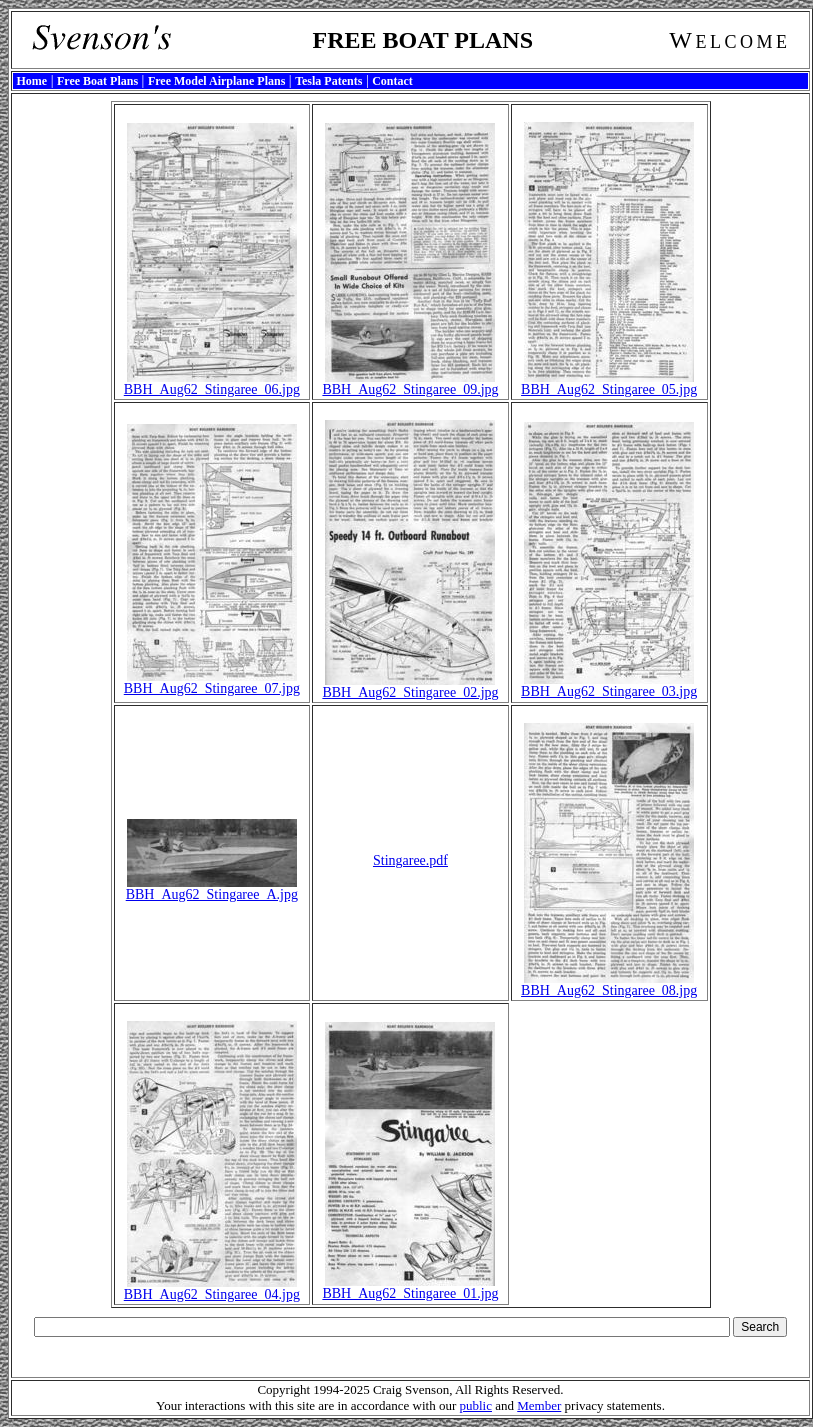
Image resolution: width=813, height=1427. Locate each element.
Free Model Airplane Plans (216, 81)
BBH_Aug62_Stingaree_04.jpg (212, 1288)
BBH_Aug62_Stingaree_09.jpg (410, 383)
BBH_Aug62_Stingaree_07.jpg (212, 682)
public (475, 1405)
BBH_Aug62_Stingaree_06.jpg (212, 383)
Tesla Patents (328, 81)
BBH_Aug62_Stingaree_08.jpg (609, 984)
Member (539, 1405)
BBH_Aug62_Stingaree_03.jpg (609, 685)
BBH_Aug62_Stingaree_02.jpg (410, 686)
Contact (392, 81)
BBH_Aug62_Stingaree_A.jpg (212, 888)
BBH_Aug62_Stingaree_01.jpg (410, 1287)
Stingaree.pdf (410, 860)
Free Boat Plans (97, 81)
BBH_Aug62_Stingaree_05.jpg (609, 383)
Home (32, 81)
